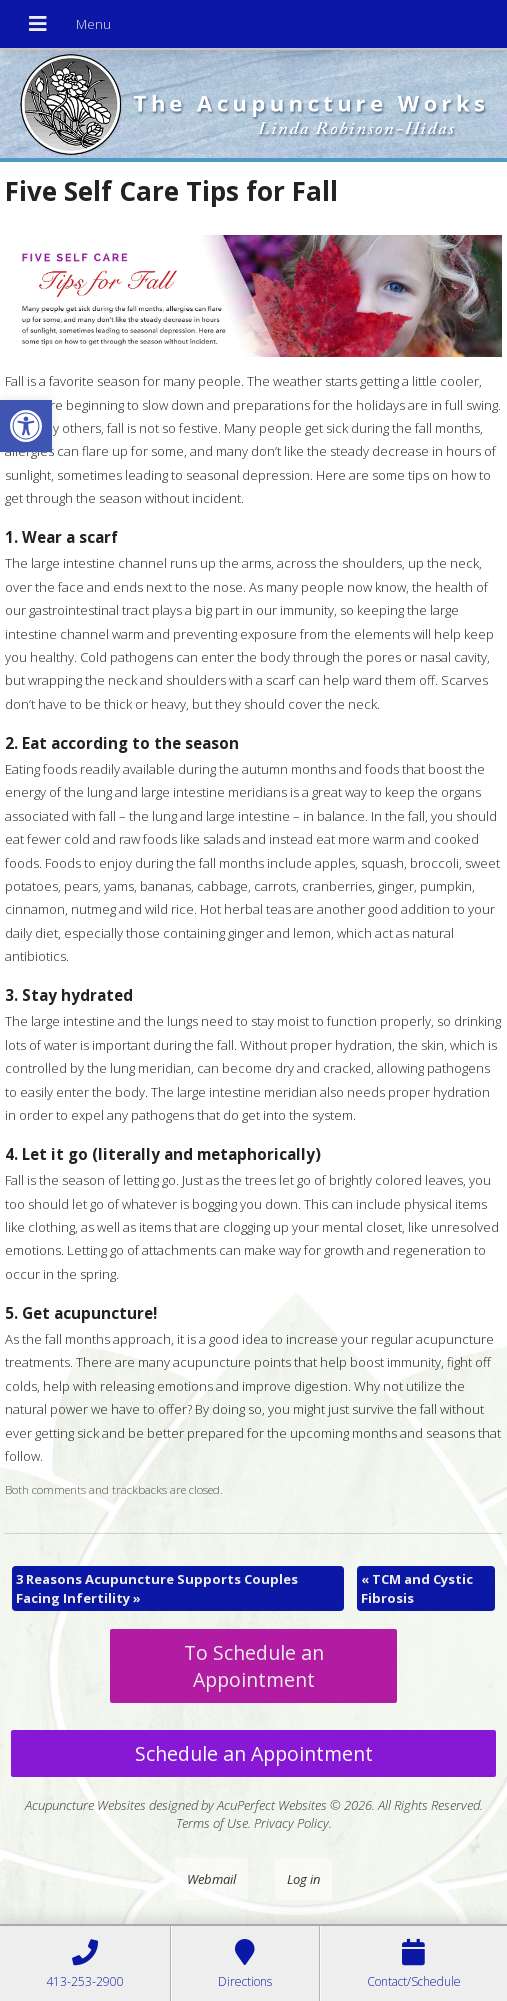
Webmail (211, 1879)
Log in (303, 1879)
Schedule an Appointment (254, 1753)
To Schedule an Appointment (254, 1666)
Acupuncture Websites (85, 1805)
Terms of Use (212, 1823)
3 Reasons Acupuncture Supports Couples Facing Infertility (157, 1588)
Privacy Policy (291, 1823)
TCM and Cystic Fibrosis (417, 1588)
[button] (26, 426)
